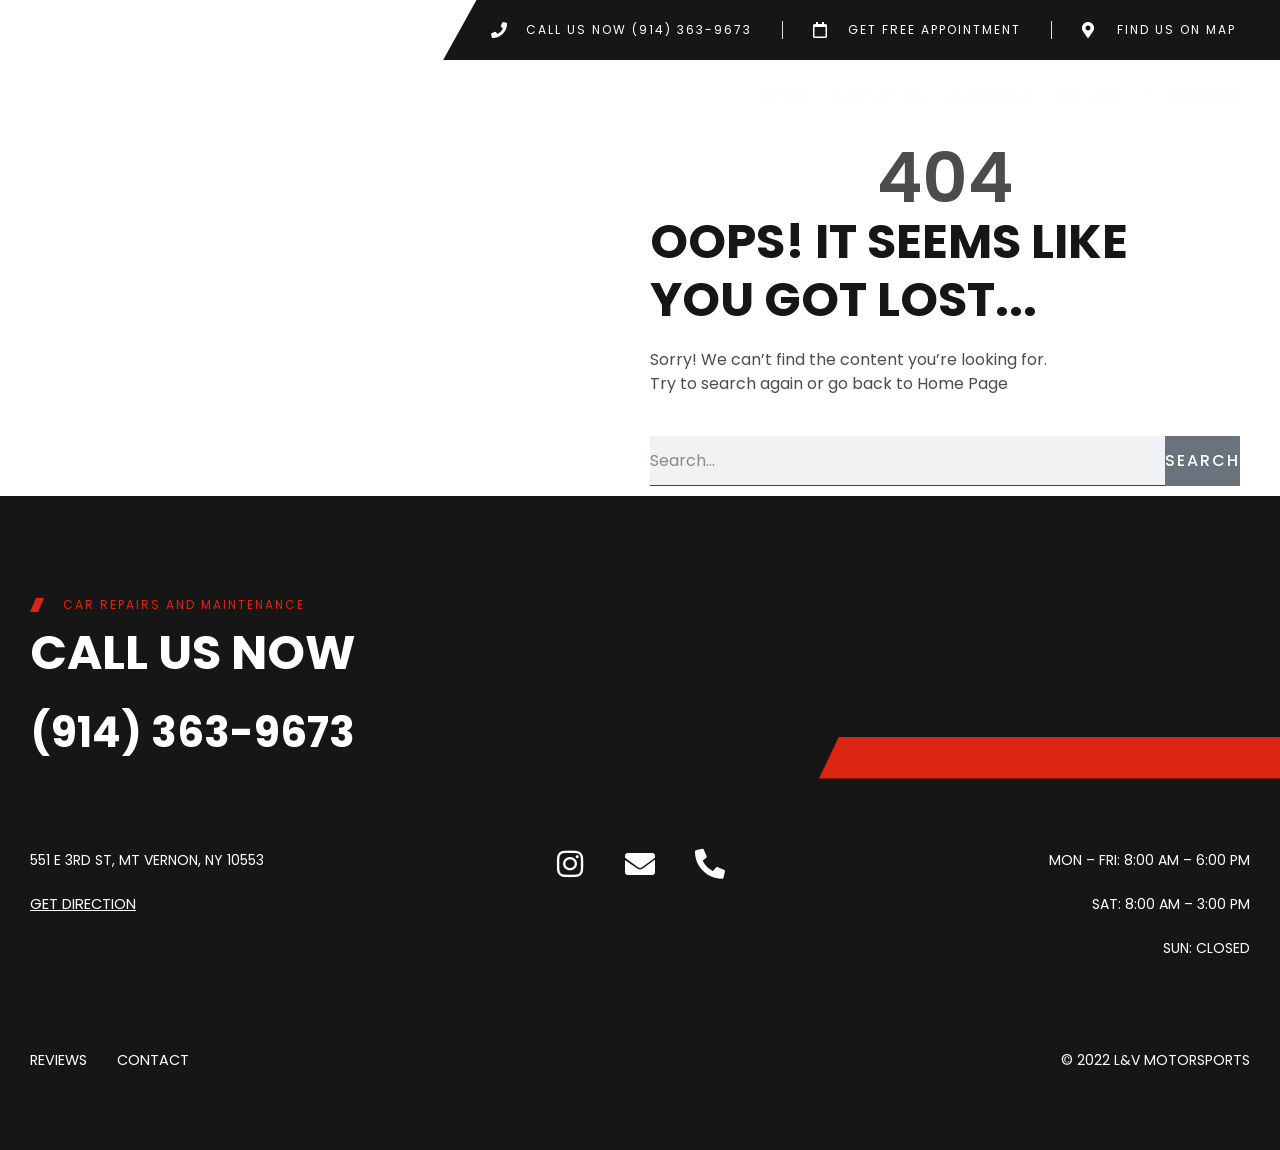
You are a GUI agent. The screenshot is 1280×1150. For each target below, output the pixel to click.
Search (1202, 460)
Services (880, 96)
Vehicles (991, 96)
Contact (1191, 96)
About (1089, 96)
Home (786, 96)
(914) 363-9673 (213, 730)
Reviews (58, 1060)
